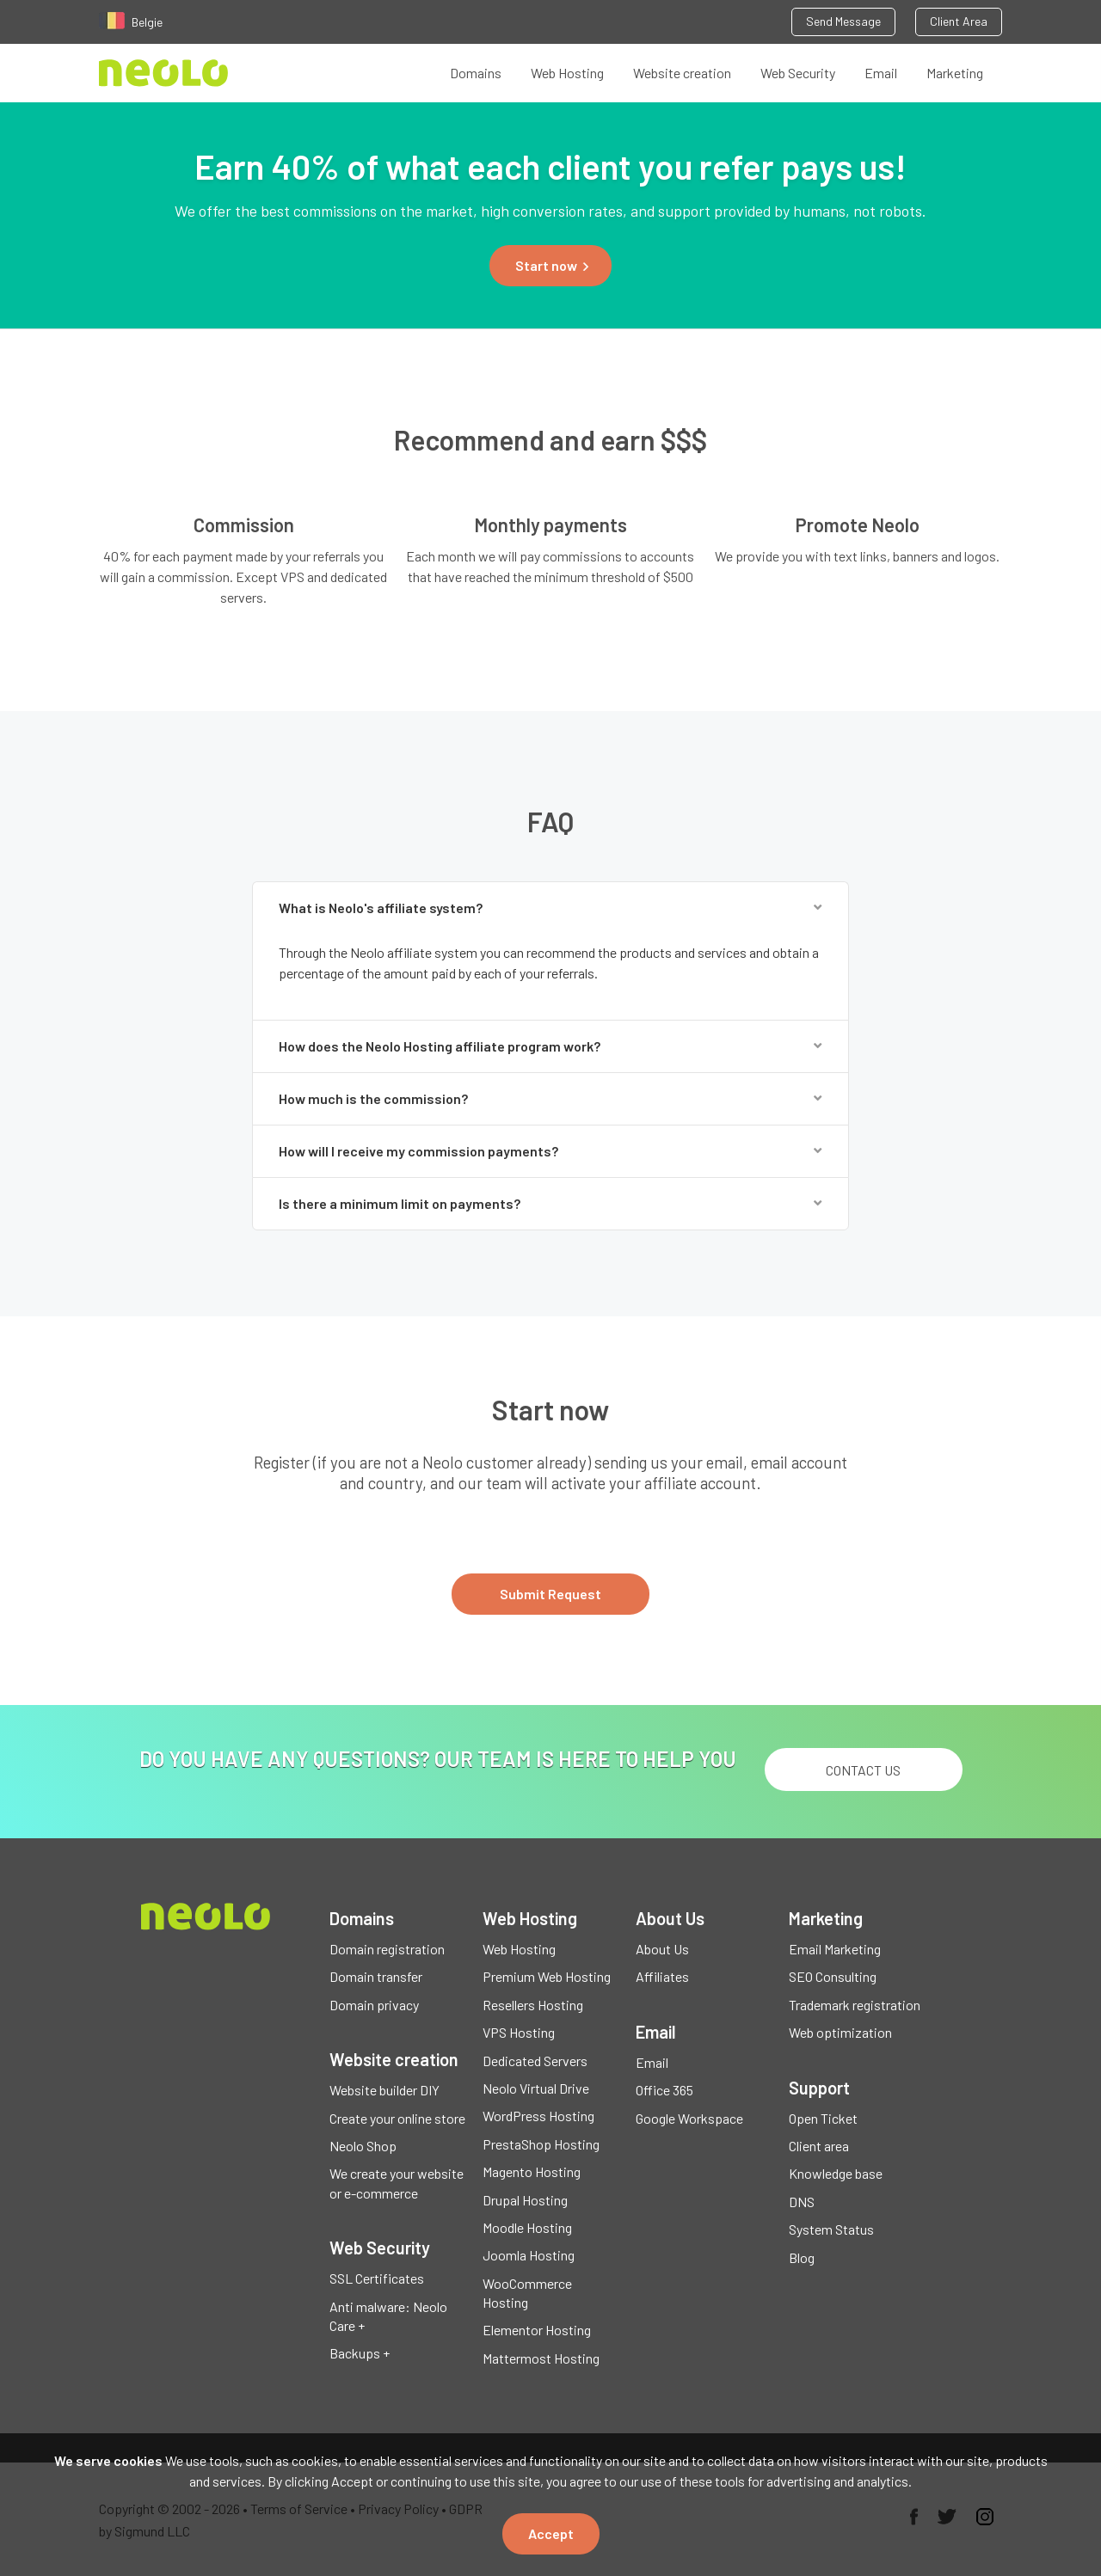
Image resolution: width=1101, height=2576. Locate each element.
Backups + (359, 2353)
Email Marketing (835, 1949)
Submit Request (550, 1593)
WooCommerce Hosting (527, 2292)
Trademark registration (854, 2004)
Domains (475, 72)
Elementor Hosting (537, 2329)
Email (880, 72)
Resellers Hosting (533, 2004)
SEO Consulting (832, 1976)
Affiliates (662, 1976)
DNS (802, 2201)
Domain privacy (374, 2004)
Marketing (954, 72)
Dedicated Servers (535, 2060)
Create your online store (397, 2118)
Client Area (958, 21)
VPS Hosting (519, 2032)
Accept (551, 2533)
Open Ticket (823, 2118)
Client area (819, 2145)
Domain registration (387, 1949)
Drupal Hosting (525, 2200)
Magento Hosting (532, 2171)
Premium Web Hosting (547, 1976)
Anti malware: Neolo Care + (388, 2316)
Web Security (797, 72)
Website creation (682, 72)
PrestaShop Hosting (541, 2144)
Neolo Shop (363, 2145)
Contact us (863, 1770)
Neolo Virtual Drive (536, 2088)
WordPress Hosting (538, 2115)
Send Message (843, 21)
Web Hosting (567, 72)
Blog (802, 2257)
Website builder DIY (384, 2090)
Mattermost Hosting (541, 2358)
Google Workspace (689, 2118)
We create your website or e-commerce (396, 2182)
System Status (831, 2229)
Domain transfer (375, 1976)
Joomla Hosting (529, 2255)
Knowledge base (836, 2173)
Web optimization (840, 2032)
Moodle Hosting (527, 2227)
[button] (550, 265)
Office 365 (664, 2090)
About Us (662, 1949)
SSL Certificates (376, 2278)
